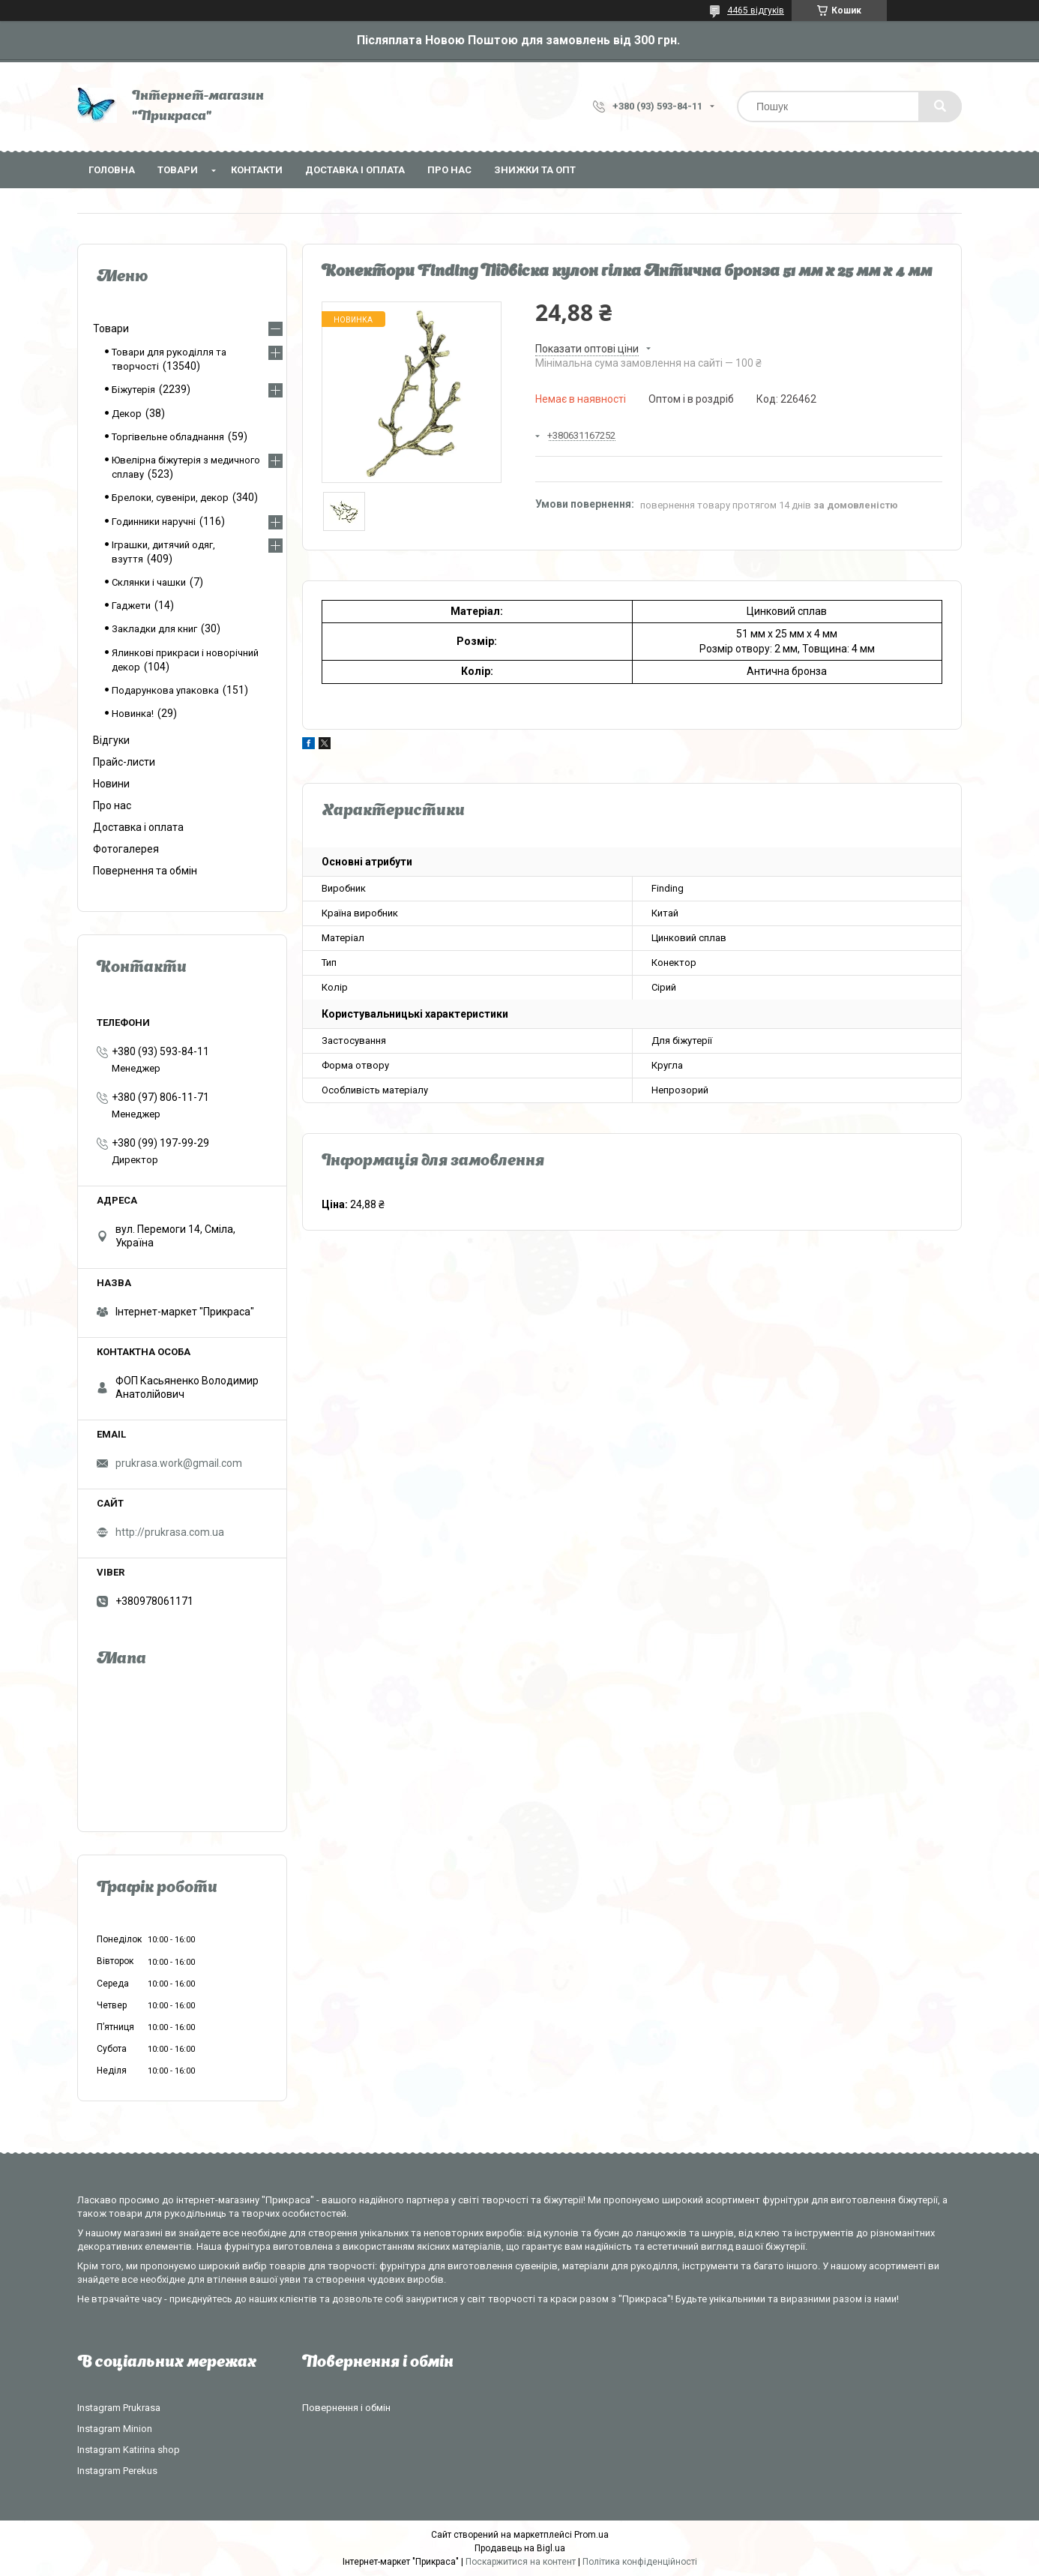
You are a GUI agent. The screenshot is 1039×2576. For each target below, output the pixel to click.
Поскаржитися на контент (521, 2562)
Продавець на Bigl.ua (520, 2548)
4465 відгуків (755, 10)
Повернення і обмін (346, 2407)
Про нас (449, 169)
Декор (127, 413)
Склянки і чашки (149, 582)
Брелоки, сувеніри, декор (170, 497)
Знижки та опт (535, 169)
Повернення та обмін (145, 871)
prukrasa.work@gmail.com (178, 1463)
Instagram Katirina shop (128, 2449)
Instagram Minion (114, 2428)
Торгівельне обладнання (168, 436)
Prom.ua (591, 2535)
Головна (111, 169)
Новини (111, 784)
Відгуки (111, 740)
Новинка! (133, 713)
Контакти (257, 169)
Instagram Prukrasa (118, 2407)
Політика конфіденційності (639, 2562)
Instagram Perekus (117, 2470)
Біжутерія (133, 389)
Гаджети (131, 605)
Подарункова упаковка (165, 690)
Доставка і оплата (355, 169)
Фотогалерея (126, 849)
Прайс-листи (124, 762)
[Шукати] (940, 106)
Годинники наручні (154, 521)
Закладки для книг (154, 628)
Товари (177, 169)
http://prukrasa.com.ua (169, 1532)
